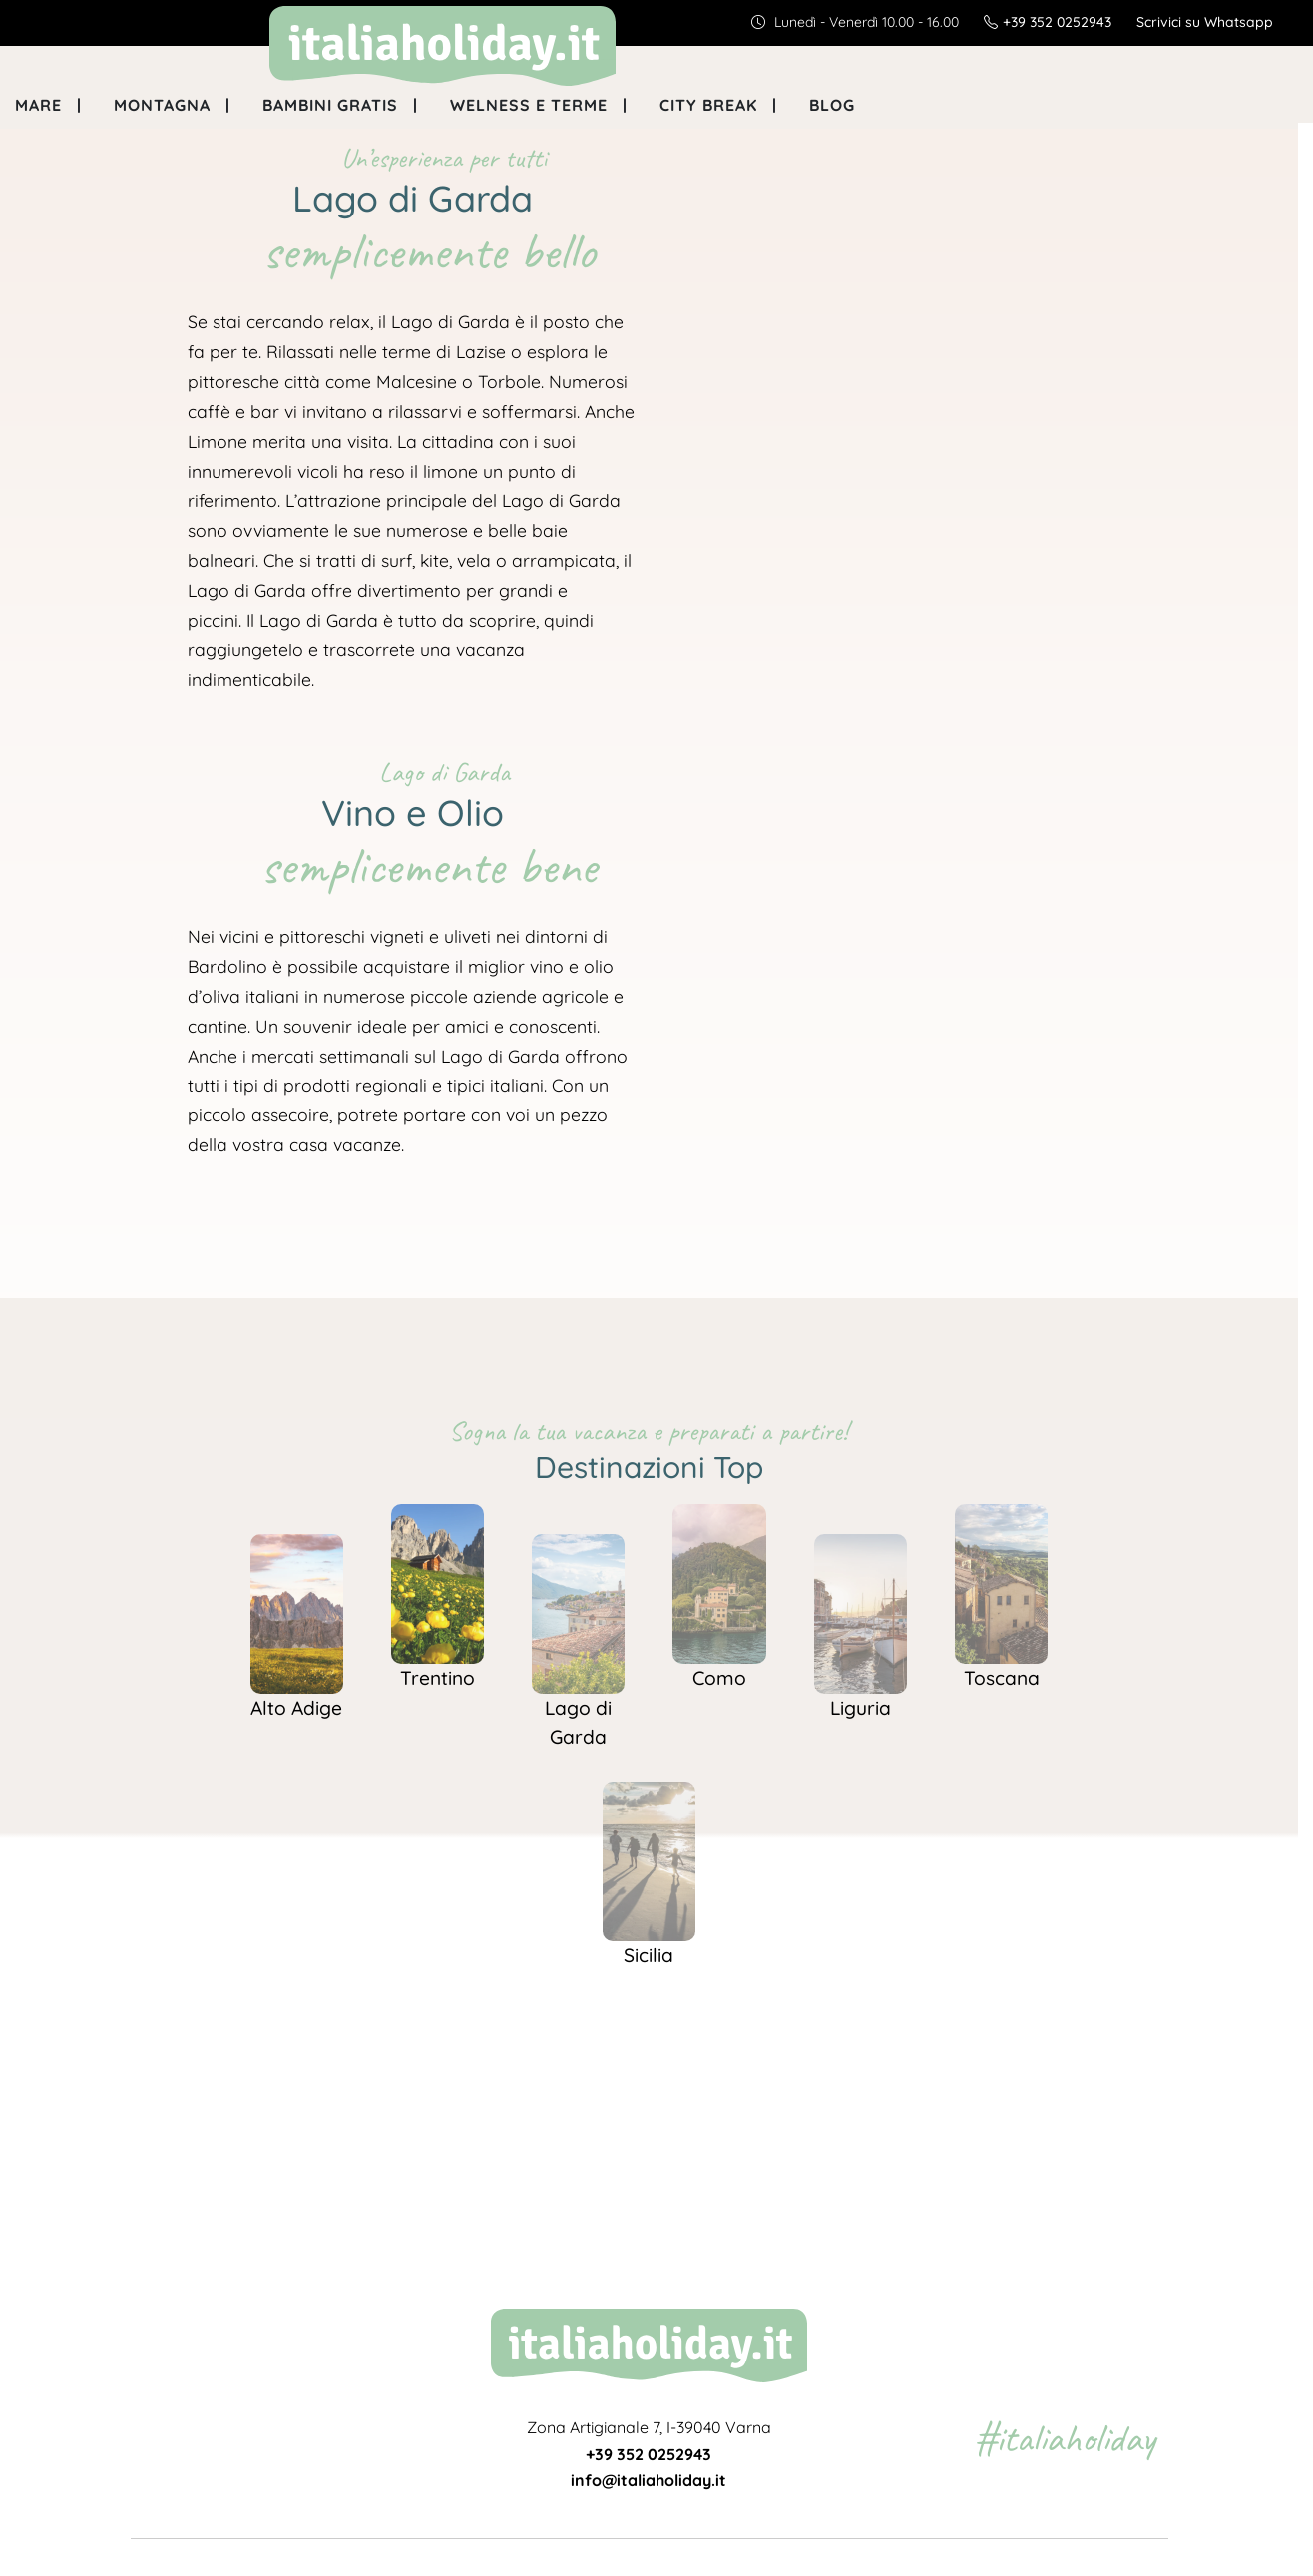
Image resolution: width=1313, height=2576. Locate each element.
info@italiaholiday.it (648, 2480)
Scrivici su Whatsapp (1204, 22)
